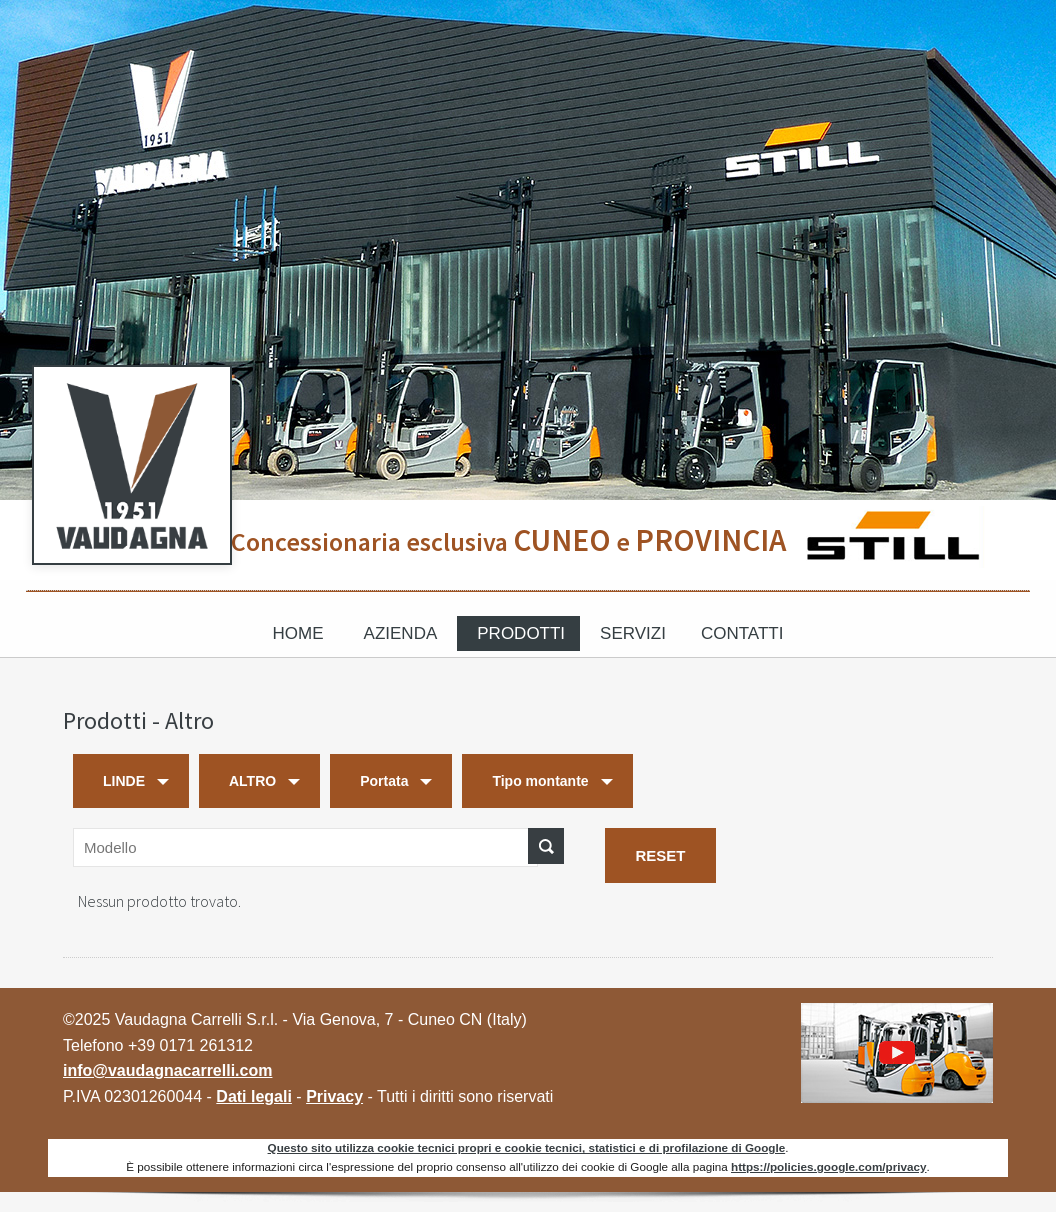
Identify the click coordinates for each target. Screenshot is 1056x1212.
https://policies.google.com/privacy (828, 1166)
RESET (660, 855)
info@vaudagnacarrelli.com (167, 1070)
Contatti (742, 633)
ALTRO (252, 781)
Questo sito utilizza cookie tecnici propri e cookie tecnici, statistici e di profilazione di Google (527, 1147)
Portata (384, 781)
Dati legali (254, 1096)
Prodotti (521, 633)
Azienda (401, 633)
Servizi (633, 633)
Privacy (334, 1096)
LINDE (124, 781)
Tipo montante (540, 781)
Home (298, 633)
